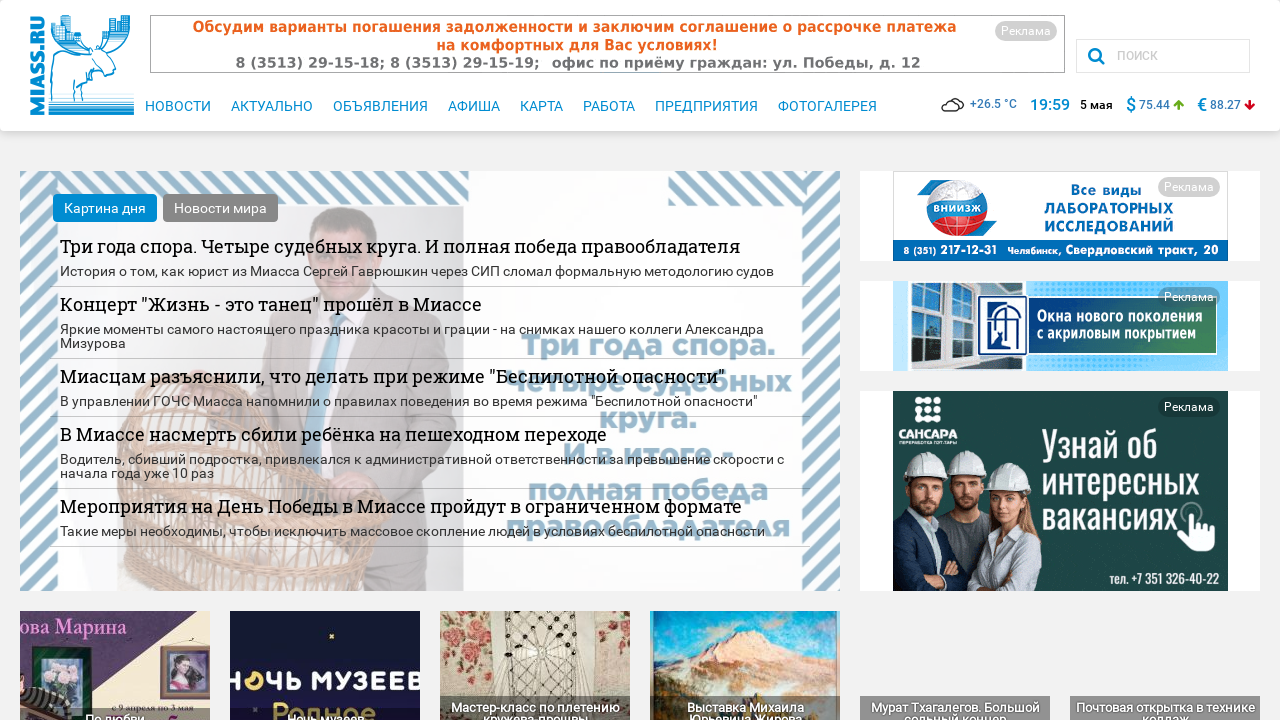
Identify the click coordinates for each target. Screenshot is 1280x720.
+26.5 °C (979, 104)
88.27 (1225, 105)
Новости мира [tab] (220, 208)
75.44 (1154, 105)
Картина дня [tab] (105, 208)
